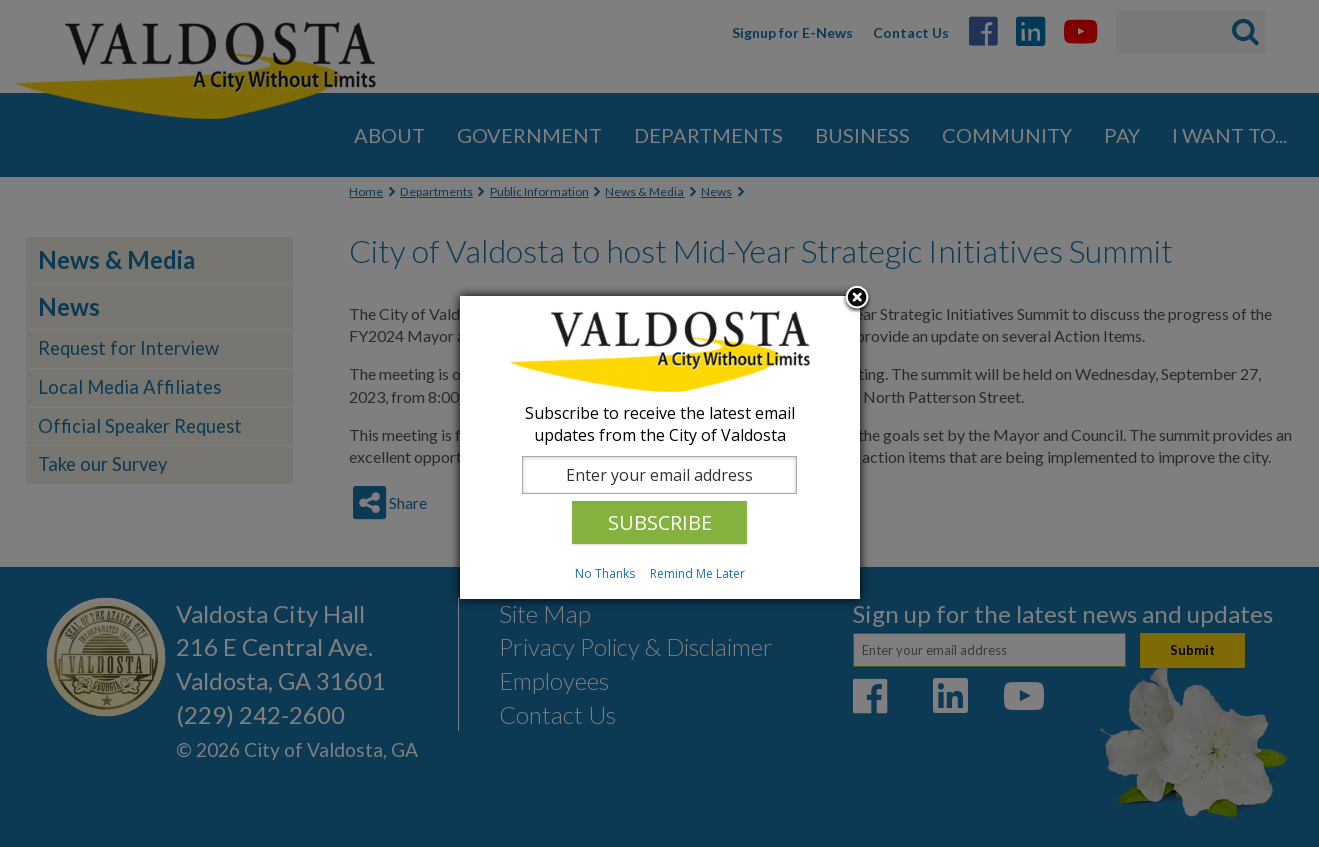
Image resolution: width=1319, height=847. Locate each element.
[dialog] (660, 447)
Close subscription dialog (857, 299)
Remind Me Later (697, 573)
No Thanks (605, 573)
